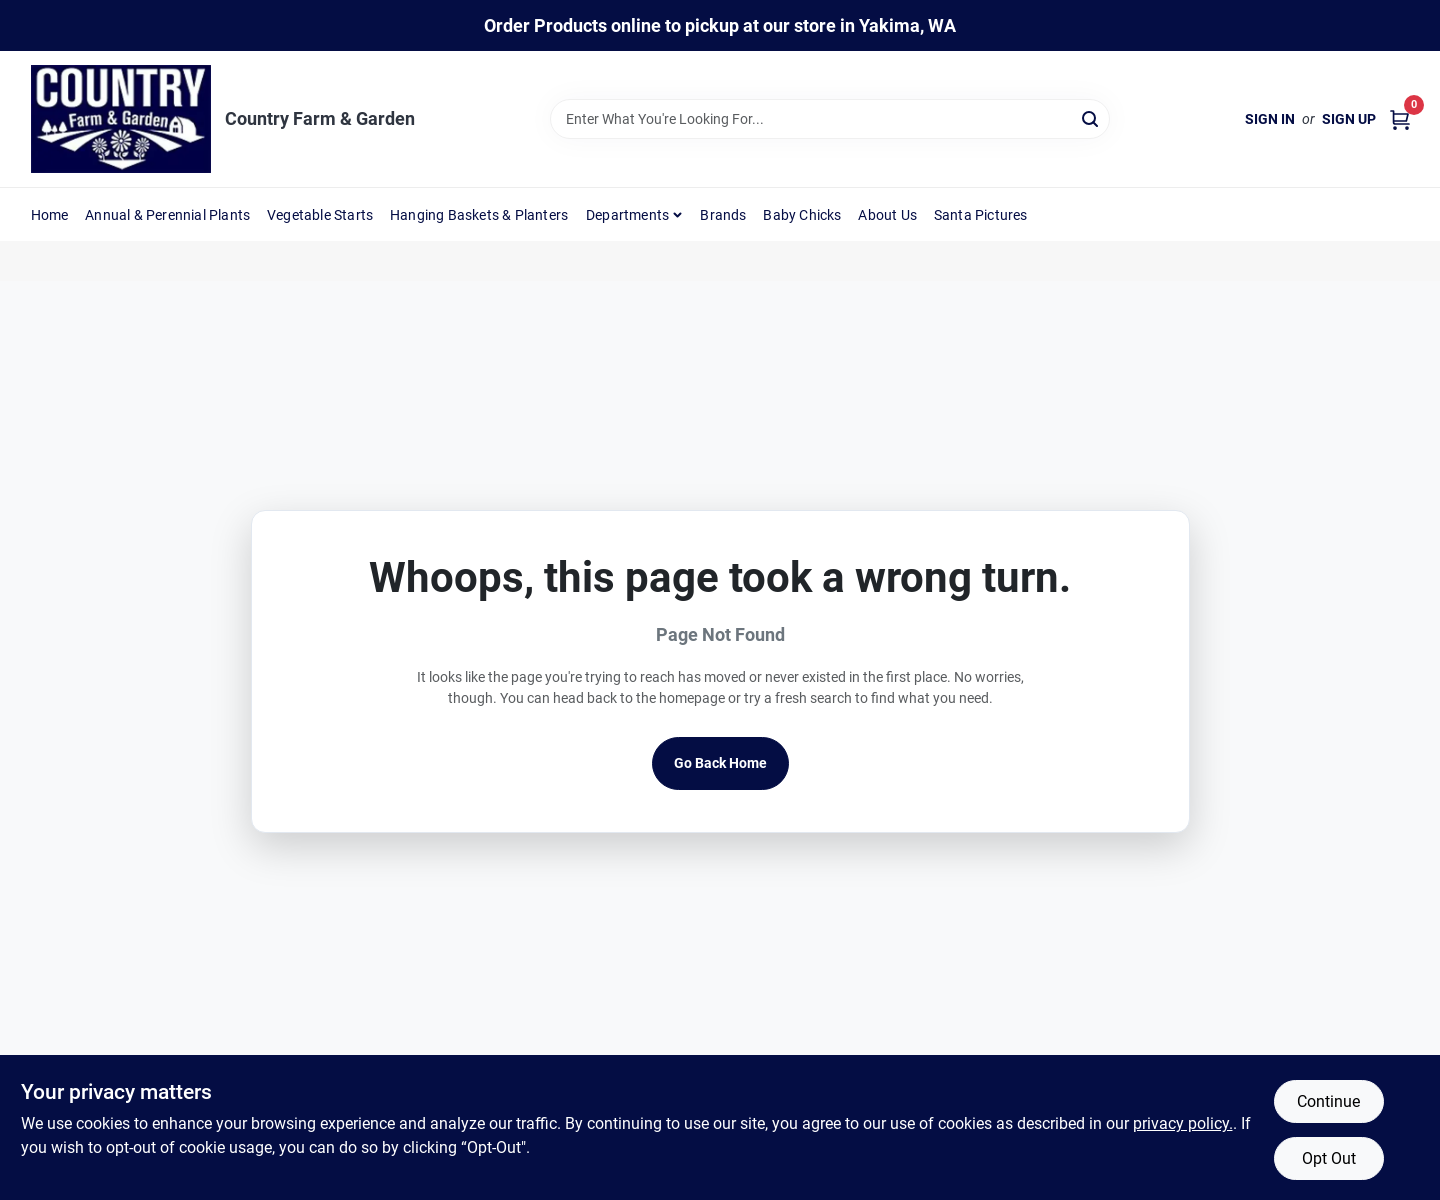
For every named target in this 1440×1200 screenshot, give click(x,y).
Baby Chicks (802, 215)
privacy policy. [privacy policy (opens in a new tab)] (1183, 1123)
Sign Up (1349, 119)
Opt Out (1329, 1158)
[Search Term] (830, 119)
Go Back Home (720, 763)
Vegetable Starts (320, 215)
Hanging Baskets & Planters (479, 215)
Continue (1328, 1101)
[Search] (1091, 117)
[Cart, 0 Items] (1400, 119)
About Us (887, 215)
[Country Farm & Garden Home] (121, 119)
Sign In (1270, 119)
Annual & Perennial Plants (167, 215)
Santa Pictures (981, 215)
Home (50, 215)
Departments (627, 215)
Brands (723, 215)
